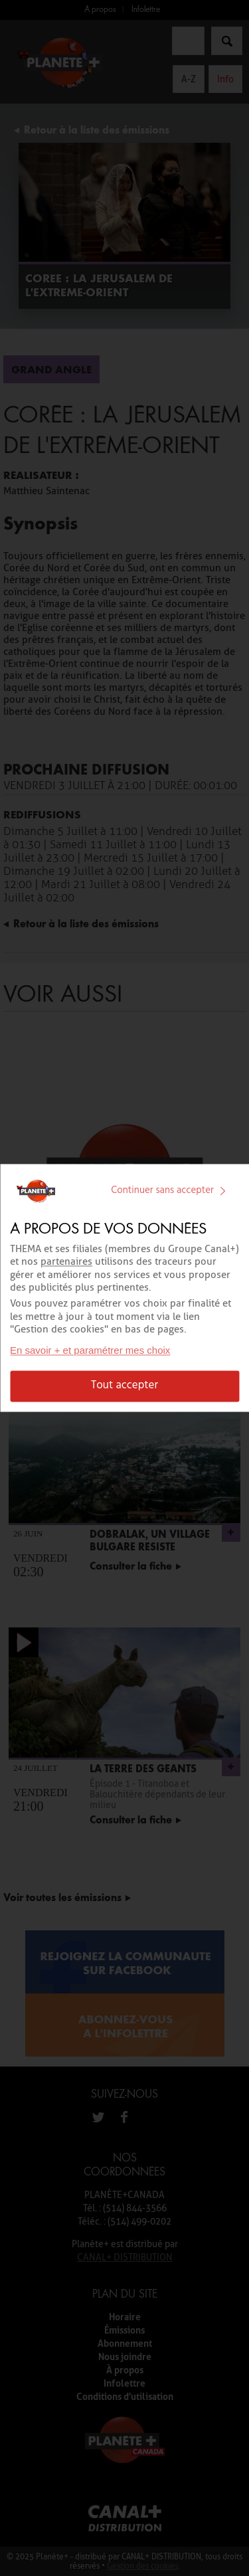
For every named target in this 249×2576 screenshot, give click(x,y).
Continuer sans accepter (171, 1190)
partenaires (66, 1262)
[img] (222, 1190)
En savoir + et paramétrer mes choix (90, 1350)
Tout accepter (124, 1386)
